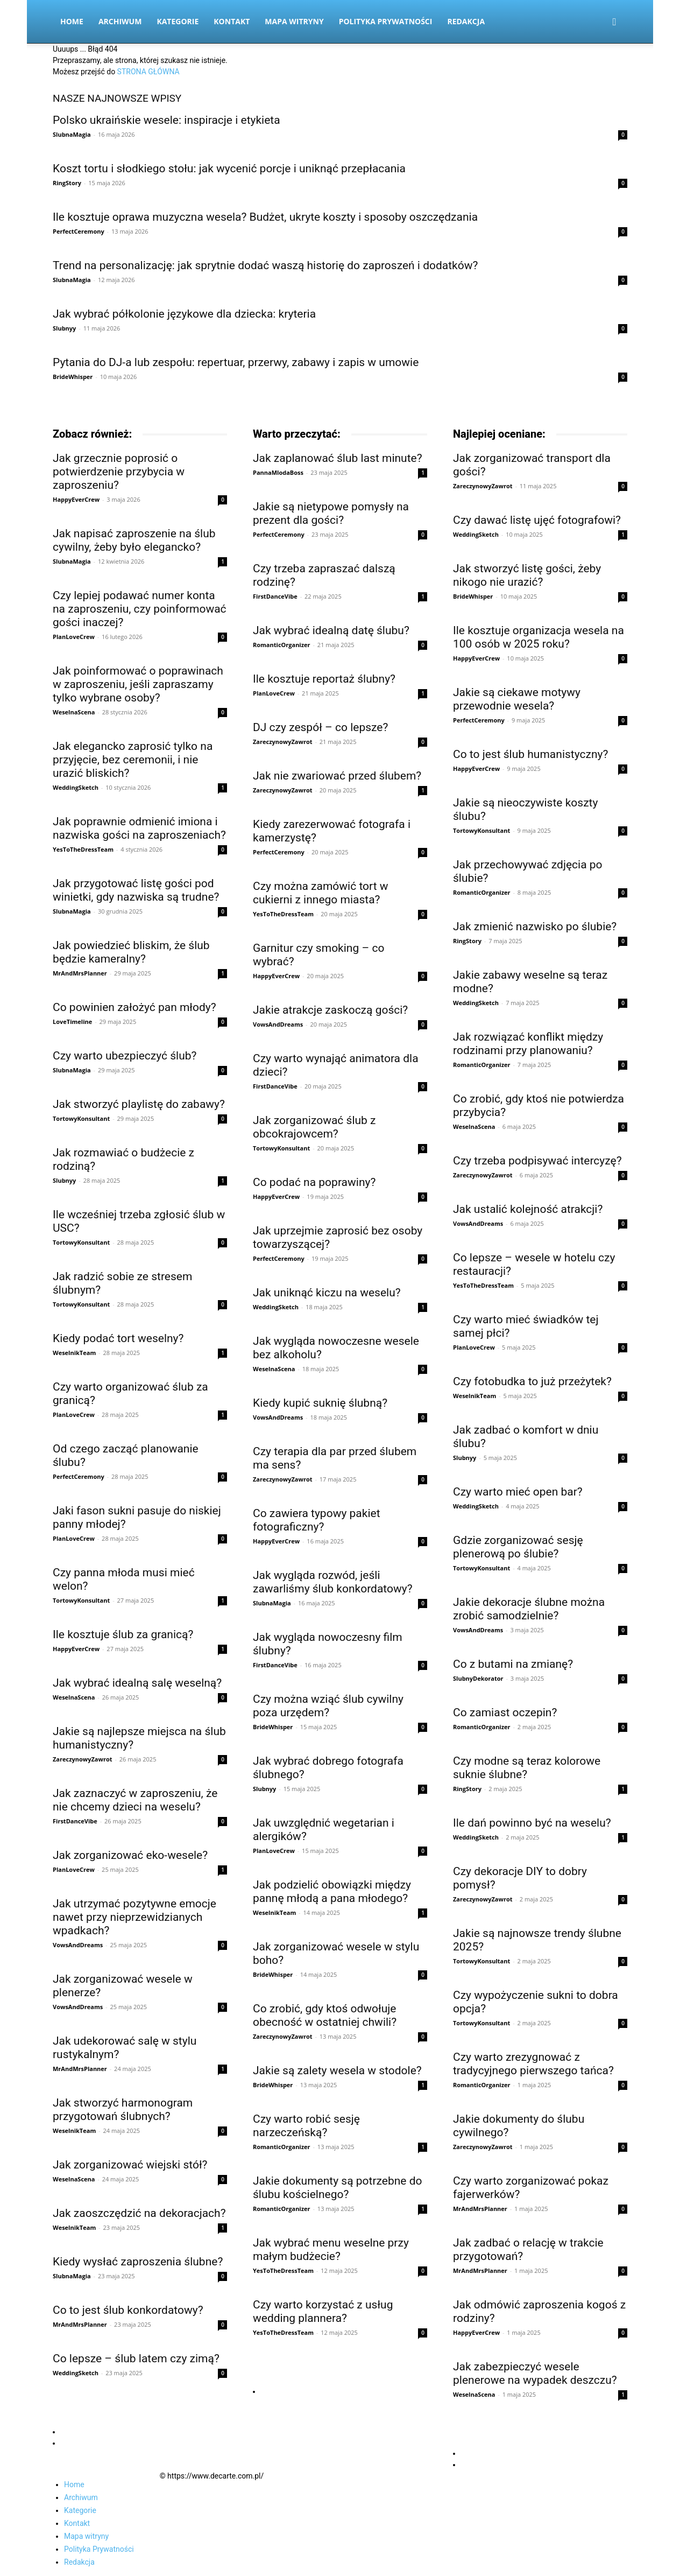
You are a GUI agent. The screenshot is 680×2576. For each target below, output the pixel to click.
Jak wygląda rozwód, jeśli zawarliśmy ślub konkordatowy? (333, 1582)
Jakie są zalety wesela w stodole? (337, 2070)
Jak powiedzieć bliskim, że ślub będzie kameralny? (131, 952)
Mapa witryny (294, 21)
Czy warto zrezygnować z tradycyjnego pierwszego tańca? (533, 2064)
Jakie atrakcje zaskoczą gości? (330, 1009)
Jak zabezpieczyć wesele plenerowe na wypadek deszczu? (535, 2373)
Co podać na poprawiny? (314, 1182)
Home (71, 21)
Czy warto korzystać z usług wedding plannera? (323, 2311)
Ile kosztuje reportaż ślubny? (324, 678)
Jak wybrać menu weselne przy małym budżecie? (331, 2249)
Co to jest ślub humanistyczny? (530, 754)
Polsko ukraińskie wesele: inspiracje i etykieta (166, 120)
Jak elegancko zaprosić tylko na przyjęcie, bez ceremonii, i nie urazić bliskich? (132, 760)
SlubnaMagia (72, 134)
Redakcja (466, 21)
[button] (614, 22)
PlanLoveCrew (74, 637)
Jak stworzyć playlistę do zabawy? (139, 1104)
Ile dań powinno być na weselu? (532, 1822)
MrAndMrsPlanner (80, 973)
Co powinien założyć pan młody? (134, 1007)
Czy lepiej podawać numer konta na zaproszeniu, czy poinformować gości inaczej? (139, 609)
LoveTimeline (72, 1021)
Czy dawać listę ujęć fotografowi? (537, 520)
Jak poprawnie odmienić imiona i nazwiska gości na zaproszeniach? (139, 828)
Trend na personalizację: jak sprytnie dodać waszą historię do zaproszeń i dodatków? (265, 265)
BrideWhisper (73, 377)
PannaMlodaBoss (278, 472)
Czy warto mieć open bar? (518, 1491)
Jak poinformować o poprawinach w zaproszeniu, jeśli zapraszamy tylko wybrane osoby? (138, 684)
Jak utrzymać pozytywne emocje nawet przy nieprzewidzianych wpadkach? (134, 1917)
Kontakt (232, 21)
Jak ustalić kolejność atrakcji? (528, 1209)
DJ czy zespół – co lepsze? (320, 727)
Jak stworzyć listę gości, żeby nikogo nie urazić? (527, 575)
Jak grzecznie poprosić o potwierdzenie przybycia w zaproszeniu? (119, 472)
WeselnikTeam (74, 1353)
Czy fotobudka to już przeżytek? (532, 1381)
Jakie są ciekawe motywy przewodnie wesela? (516, 699)
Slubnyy (64, 328)
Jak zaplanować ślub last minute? (337, 458)
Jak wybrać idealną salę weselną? (137, 1682)
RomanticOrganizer (281, 645)
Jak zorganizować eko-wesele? (130, 1855)
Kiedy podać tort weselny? (118, 1338)
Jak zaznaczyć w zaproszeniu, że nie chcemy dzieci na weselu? (135, 1800)
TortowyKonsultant (81, 1118)
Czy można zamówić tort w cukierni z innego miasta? (320, 893)
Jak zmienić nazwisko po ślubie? (535, 926)
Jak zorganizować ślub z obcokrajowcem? (314, 1127)
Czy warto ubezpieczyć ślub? (125, 1055)
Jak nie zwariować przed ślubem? (337, 775)
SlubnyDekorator (478, 1678)
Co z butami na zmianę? (513, 1664)
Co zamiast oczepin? (505, 1712)
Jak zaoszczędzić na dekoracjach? (139, 2213)
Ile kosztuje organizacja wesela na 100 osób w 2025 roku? (538, 637)
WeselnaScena (74, 712)
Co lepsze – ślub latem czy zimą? (136, 2358)
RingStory (67, 183)
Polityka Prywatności (386, 21)
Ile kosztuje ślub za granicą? (123, 1634)
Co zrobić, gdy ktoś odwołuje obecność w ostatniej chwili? (324, 2015)
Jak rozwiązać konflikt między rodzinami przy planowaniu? (528, 1043)
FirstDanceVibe (75, 1821)
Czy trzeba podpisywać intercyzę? (537, 1160)
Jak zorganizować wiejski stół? (130, 2164)
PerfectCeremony (78, 231)
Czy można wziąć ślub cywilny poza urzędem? (328, 1706)
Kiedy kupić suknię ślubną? (320, 1402)
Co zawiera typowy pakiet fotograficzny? (316, 1520)
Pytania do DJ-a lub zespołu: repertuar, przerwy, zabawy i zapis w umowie (236, 362)
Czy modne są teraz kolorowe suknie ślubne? (526, 1767)
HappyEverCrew (76, 499)
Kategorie (178, 21)
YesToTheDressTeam (83, 849)
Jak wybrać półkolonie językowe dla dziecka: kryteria (184, 313)
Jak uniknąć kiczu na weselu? (327, 1292)
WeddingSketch (75, 787)
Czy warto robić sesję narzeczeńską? (306, 2125)
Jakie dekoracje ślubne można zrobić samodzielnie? (529, 1609)
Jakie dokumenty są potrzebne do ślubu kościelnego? (337, 2187)
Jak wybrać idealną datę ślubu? (331, 630)
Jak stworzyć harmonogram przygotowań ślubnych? (123, 2109)
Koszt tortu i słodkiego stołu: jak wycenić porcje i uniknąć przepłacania (229, 168)
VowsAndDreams (78, 1945)
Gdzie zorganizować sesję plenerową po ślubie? (518, 1547)
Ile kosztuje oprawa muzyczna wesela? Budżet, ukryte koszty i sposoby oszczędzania (265, 216)
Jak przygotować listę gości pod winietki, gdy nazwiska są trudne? (136, 890)
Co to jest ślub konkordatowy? (128, 2310)
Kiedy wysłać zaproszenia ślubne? (138, 2261)
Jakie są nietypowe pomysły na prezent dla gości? (331, 513)
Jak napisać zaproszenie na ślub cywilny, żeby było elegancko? (134, 540)
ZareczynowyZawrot (82, 1759)
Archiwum (120, 21)
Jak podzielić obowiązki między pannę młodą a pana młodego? (332, 1891)
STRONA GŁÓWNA (148, 71)
